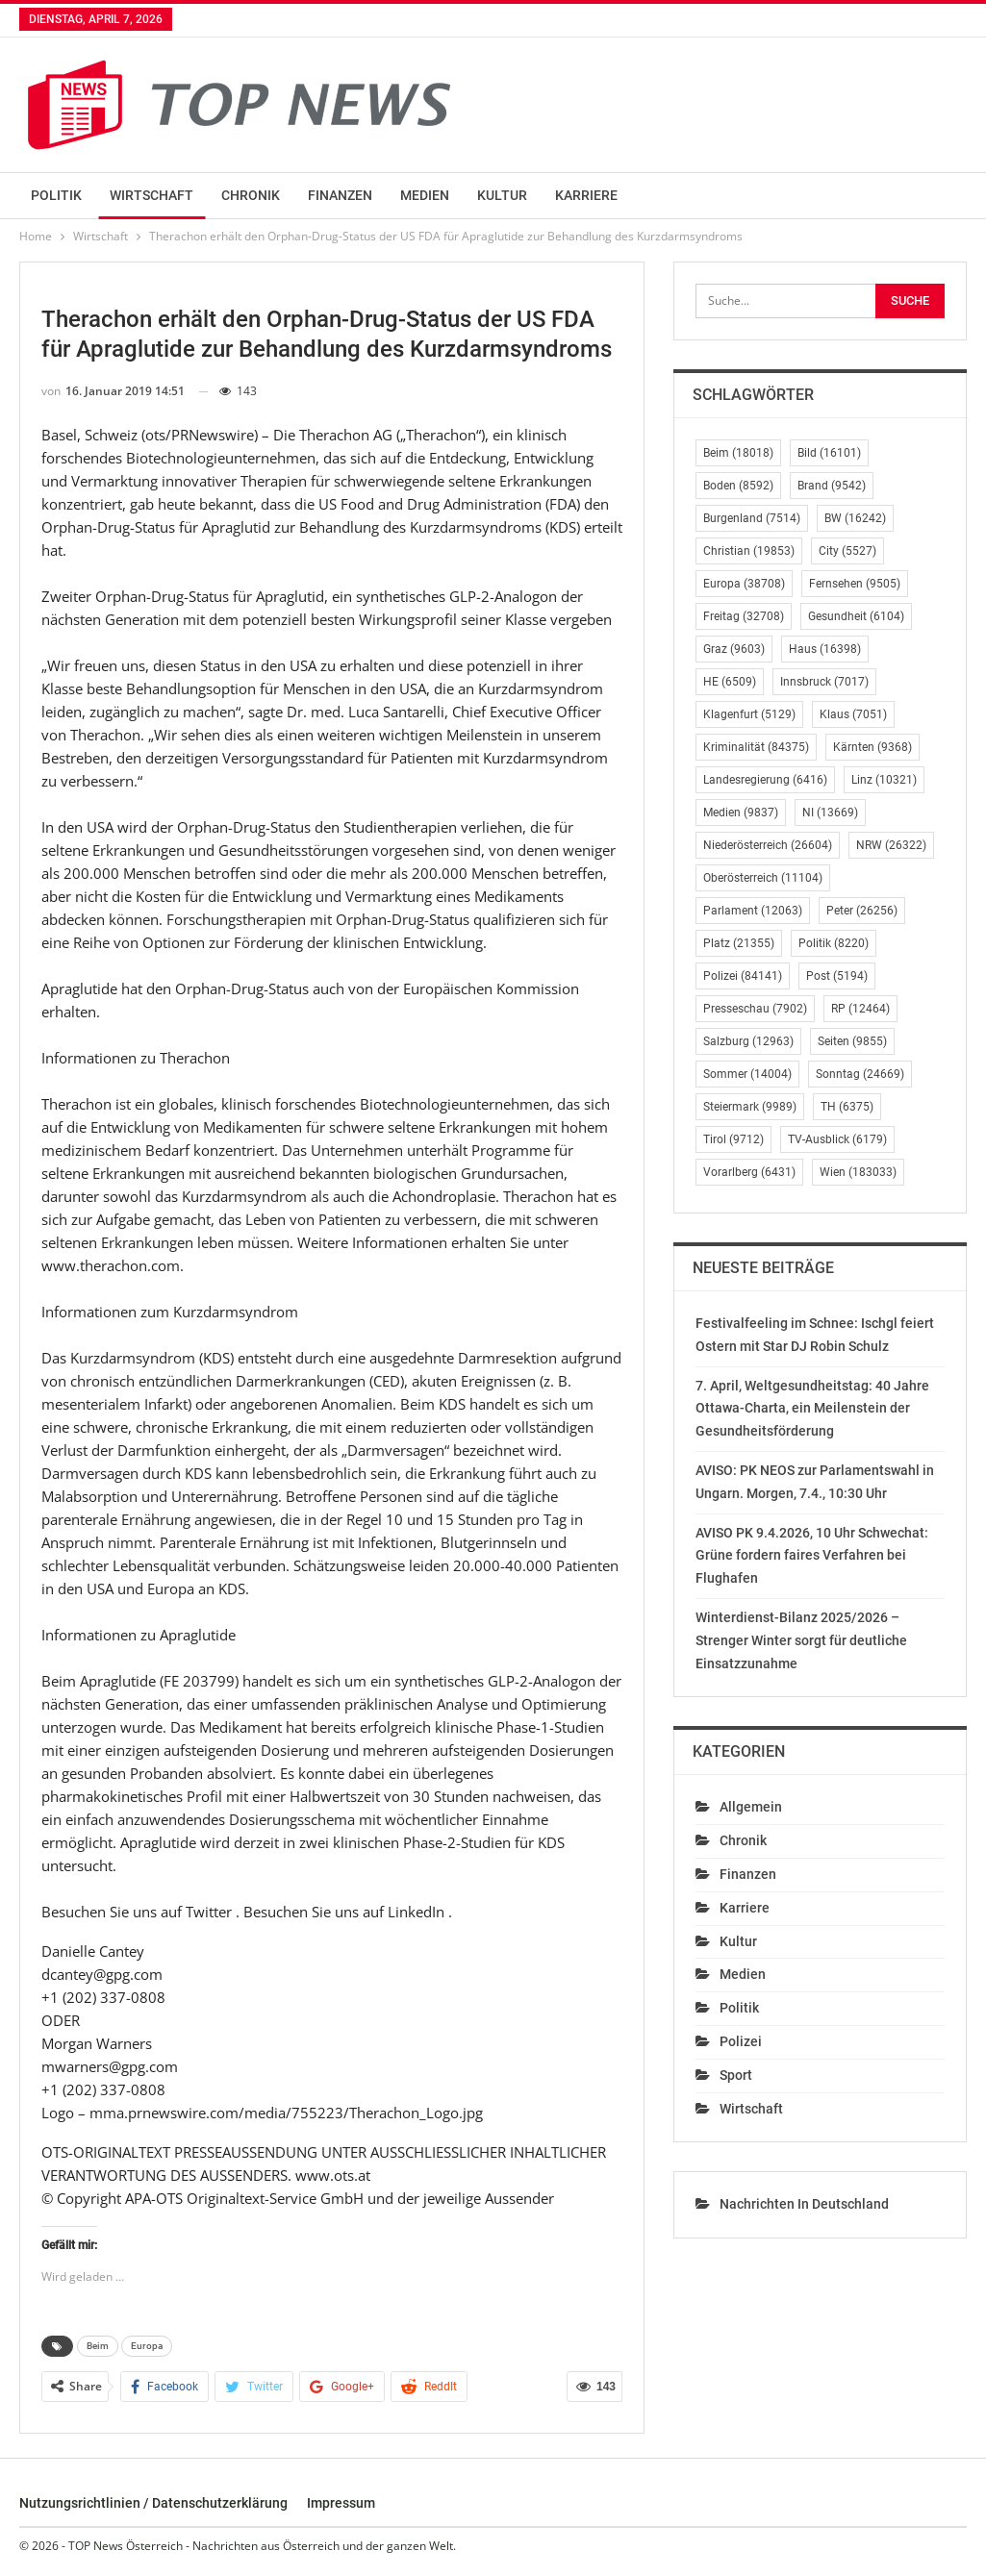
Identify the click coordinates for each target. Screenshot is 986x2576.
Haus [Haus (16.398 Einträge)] (825, 649)
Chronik (250, 195)
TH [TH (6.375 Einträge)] (847, 1106)
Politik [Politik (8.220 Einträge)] (833, 943)
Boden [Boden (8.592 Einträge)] (738, 485)
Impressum (341, 2503)
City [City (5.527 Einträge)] (847, 551)
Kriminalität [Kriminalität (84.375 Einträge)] (756, 747)
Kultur (502, 195)
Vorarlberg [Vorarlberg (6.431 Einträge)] (749, 1172)
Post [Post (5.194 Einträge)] (837, 976)
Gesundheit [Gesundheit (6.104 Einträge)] (856, 616)
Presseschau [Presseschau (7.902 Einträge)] (755, 1008)
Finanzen (340, 195)
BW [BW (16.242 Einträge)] (855, 518)
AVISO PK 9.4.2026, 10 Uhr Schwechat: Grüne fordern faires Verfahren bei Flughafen (811, 1556)
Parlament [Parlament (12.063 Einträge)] (752, 910)
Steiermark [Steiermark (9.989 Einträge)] (749, 1106)
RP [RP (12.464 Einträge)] (860, 1008)
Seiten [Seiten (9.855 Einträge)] (852, 1041)
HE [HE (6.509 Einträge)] (729, 681)
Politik (56, 195)
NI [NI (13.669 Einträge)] (830, 812)
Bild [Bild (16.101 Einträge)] (829, 453)
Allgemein (751, 1806)
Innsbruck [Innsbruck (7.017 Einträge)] (824, 681)
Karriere (586, 195)
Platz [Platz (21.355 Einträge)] (738, 943)
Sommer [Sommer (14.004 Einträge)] (747, 1074)
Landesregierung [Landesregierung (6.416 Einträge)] (765, 780)
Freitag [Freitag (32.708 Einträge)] (743, 616)
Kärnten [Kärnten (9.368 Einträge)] (872, 747)
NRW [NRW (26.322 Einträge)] (891, 845)
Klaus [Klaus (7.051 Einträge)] (853, 714)
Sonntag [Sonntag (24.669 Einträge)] (860, 1074)
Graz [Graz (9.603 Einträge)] (734, 649)
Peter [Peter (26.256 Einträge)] (862, 910)
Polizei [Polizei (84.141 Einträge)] (742, 976)
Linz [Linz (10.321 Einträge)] (884, 780)
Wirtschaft (151, 195)
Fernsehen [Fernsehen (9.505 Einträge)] (854, 583)
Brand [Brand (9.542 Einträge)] (831, 485)
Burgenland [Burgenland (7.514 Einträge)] (751, 518)
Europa (147, 2345)
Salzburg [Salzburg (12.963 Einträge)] (748, 1041)
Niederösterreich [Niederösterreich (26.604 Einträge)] (767, 845)
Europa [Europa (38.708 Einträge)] (744, 583)
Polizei (741, 2041)
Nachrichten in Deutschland (804, 2204)
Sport (736, 2075)
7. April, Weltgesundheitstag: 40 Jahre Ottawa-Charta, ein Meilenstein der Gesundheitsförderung (812, 1408)
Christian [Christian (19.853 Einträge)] (749, 551)
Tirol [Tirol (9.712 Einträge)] (733, 1139)
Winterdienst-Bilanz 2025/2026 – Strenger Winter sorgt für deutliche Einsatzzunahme (801, 1640)
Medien (424, 195)
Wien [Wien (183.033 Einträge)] (858, 1172)
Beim (98, 2345)
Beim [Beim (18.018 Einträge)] (738, 453)
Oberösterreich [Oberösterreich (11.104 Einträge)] (762, 878)
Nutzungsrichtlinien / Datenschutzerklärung (153, 2503)
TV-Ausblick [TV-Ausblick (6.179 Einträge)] (837, 1139)
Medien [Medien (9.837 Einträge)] (740, 812)
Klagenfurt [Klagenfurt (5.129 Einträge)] (749, 714)
